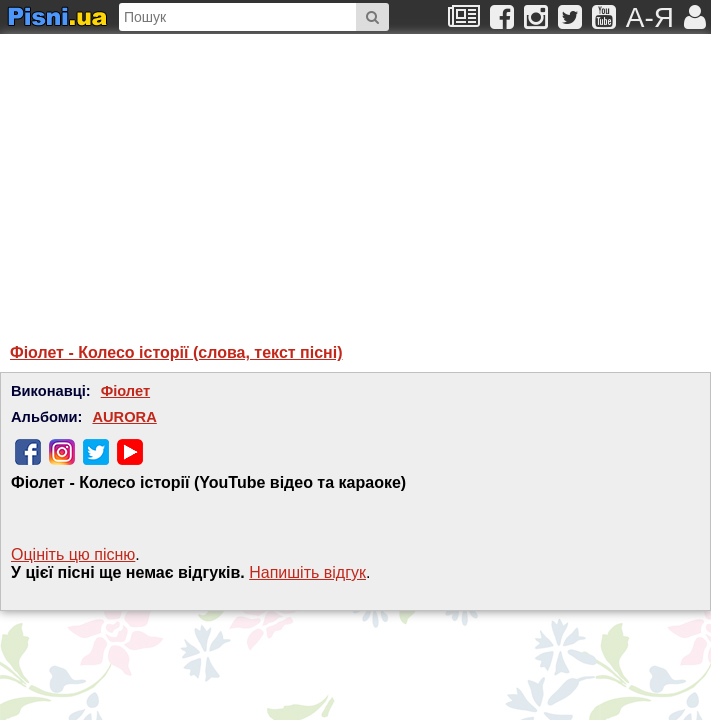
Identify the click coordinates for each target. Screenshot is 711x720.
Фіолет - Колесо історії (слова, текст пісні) (176, 352)
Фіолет (125, 391)
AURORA (124, 417)
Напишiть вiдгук (307, 572)
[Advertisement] (205, 179)
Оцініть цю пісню (73, 554)
